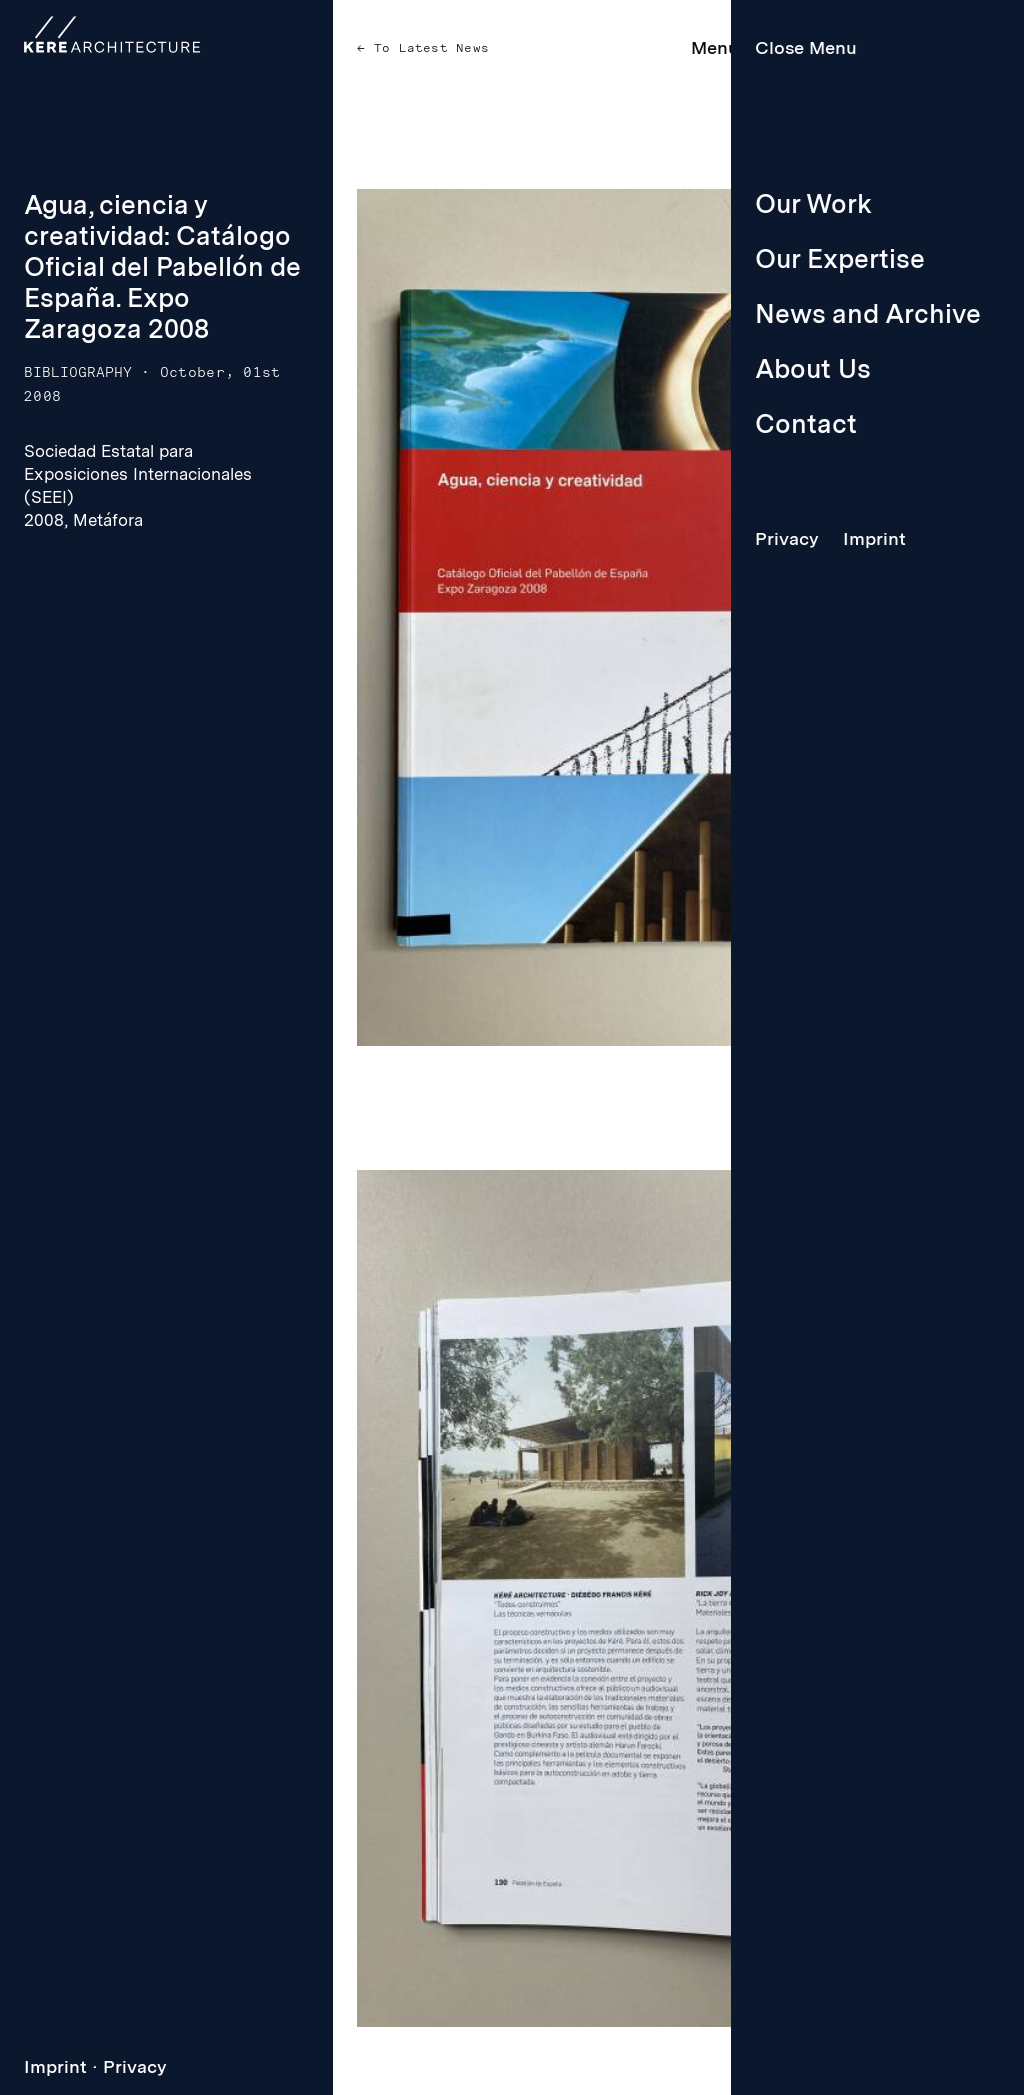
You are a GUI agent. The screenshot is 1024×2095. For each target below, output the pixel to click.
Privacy (135, 2066)
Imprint (55, 2066)
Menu (715, 47)
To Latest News (428, 48)
